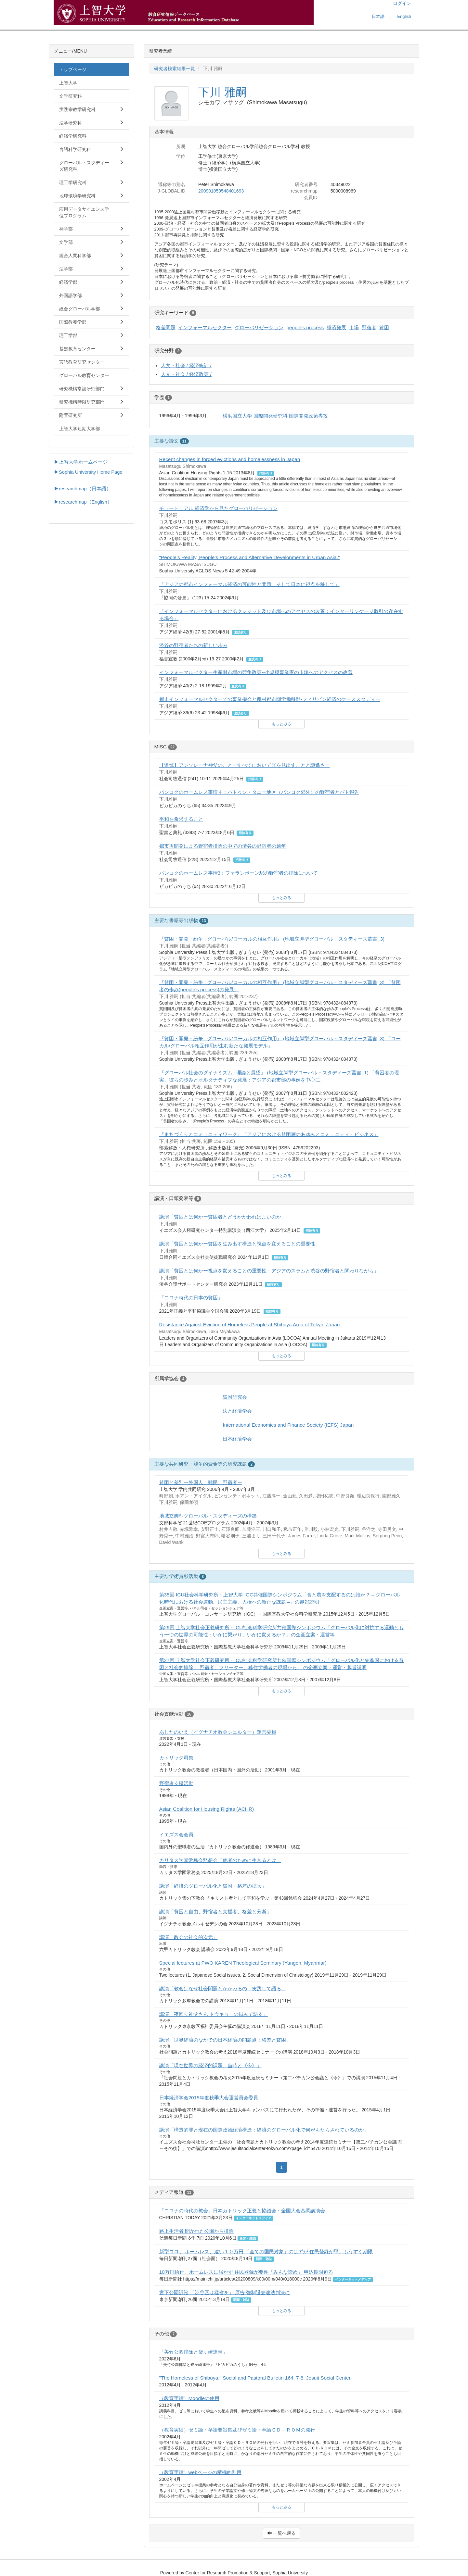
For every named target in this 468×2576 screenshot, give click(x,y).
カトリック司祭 (176, 1757)
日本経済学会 (237, 1439)
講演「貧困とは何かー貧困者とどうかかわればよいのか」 (222, 1216)
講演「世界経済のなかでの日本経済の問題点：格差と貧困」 (225, 2040)
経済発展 (336, 327)
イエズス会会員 (176, 1834)
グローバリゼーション (259, 327)
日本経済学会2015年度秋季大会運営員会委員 (208, 2097)
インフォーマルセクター (205, 327)
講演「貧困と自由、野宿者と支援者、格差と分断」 (215, 1911)
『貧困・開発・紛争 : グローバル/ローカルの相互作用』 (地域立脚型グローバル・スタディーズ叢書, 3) (272, 939)
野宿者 (369, 327)
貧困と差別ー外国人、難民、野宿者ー (200, 1482)
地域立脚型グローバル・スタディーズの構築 (208, 1516)
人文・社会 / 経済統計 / (186, 365)
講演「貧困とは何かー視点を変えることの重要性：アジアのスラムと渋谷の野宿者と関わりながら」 (269, 1270)
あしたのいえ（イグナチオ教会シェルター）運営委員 (217, 1732)
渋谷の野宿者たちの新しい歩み (193, 645)
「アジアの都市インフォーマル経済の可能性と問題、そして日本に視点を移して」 (249, 584)
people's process (305, 327)
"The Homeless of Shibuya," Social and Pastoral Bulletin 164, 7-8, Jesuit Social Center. (255, 2378)
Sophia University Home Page (91, 472)
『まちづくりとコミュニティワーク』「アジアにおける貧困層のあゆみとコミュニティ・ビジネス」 (269, 1134)
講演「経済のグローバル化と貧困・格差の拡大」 (212, 1886)
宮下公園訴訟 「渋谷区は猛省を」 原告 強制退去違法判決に (224, 2292)
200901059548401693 (221, 191)
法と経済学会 (237, 1411)
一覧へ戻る (281, 2533)
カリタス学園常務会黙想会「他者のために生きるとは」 (220, 1860)
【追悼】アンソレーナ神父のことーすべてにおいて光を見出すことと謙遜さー (244, 765)
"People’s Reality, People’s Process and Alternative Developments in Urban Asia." (249, 557)
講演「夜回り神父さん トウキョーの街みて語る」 (213, 2014)
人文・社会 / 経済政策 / (186, 374)
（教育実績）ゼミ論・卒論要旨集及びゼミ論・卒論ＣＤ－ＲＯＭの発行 (237, 2429)
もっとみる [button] (281, 724)
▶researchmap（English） (83, 502)
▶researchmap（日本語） (82, 488)
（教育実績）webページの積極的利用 (200, 2472)
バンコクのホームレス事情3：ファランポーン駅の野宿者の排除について (238, 873)
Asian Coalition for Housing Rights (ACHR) (206, 1809)
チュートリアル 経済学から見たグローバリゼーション (218, 508)
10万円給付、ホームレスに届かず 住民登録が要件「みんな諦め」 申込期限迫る (246, 2272)
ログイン (402, 3)
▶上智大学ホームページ (81, 462)
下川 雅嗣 (222, 92)
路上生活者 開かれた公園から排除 (196, 2231)
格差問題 (166, 327)
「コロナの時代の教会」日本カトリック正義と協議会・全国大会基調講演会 (242, 2210)
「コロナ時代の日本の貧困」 (191, 1297)
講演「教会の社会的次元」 (188, 1937)
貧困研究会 (235, 1397)
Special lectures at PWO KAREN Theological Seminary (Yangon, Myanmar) (243, 1963)
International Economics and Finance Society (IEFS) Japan (288, 1425)
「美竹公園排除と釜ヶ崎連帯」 (193, 2352)
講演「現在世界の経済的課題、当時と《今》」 (210, 2065)
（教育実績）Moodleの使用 (189, 2398)
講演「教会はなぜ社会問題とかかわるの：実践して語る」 (222, 1988)
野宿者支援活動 (176, 1783)
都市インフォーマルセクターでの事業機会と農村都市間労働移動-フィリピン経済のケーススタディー (269, 699)
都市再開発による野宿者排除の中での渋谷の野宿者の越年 (222, 846)
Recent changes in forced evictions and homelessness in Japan (229, 459)
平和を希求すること (181, 819)
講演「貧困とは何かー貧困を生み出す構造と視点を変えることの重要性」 (239, 1243)
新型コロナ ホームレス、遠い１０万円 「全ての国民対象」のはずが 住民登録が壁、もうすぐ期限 (266, 2251)
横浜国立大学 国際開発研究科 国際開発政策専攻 (275, 416)
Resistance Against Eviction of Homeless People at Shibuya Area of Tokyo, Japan (249, 1324)
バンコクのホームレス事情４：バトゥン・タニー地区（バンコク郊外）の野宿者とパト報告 (259, 792)
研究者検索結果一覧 (174, 68)
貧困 (384, 327)
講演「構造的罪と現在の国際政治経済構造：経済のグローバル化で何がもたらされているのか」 (264, 2129)
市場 (354, 327)
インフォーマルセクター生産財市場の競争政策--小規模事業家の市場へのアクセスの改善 (256, 672)
